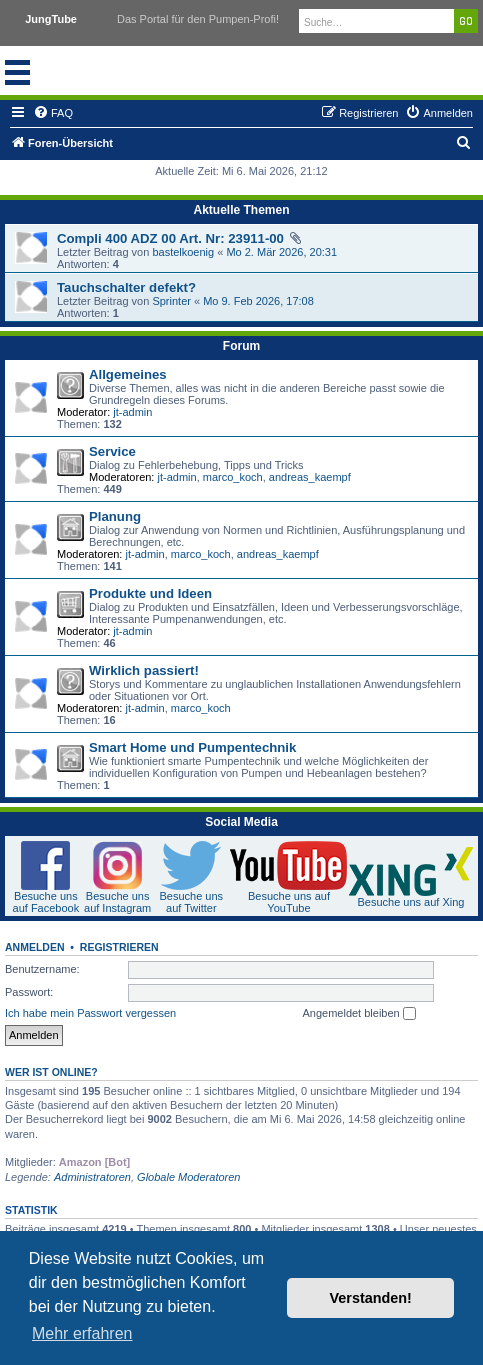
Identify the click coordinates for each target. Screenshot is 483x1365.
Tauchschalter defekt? (126, 287)
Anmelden (35, 947)
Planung (115, 516)
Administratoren (92, 1177)
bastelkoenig (183, 252)
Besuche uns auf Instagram (117, 902)
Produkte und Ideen (150, 593)
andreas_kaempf (310, 477)
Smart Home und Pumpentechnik (192, 747)
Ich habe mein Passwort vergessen (90, 1013)
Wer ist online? (51, 1072)
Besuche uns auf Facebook (46, 902)
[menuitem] (53, 113)
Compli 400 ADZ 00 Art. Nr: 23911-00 (170, 238)
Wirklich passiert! (144, 670)
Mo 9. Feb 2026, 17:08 (258, 301)
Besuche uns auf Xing (410, 902)
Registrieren (119, 947)
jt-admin (132, 412)
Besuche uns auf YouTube (289, 902)
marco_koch (233, 477)
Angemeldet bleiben (358, 1014)
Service (112, 451)
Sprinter (171, 301)
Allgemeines (128, 374)
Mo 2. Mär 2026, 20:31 (281, 252)
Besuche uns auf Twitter (191, 902)
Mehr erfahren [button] (82, 1333)
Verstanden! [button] (371, 1298)
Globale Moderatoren (188, 1177)
